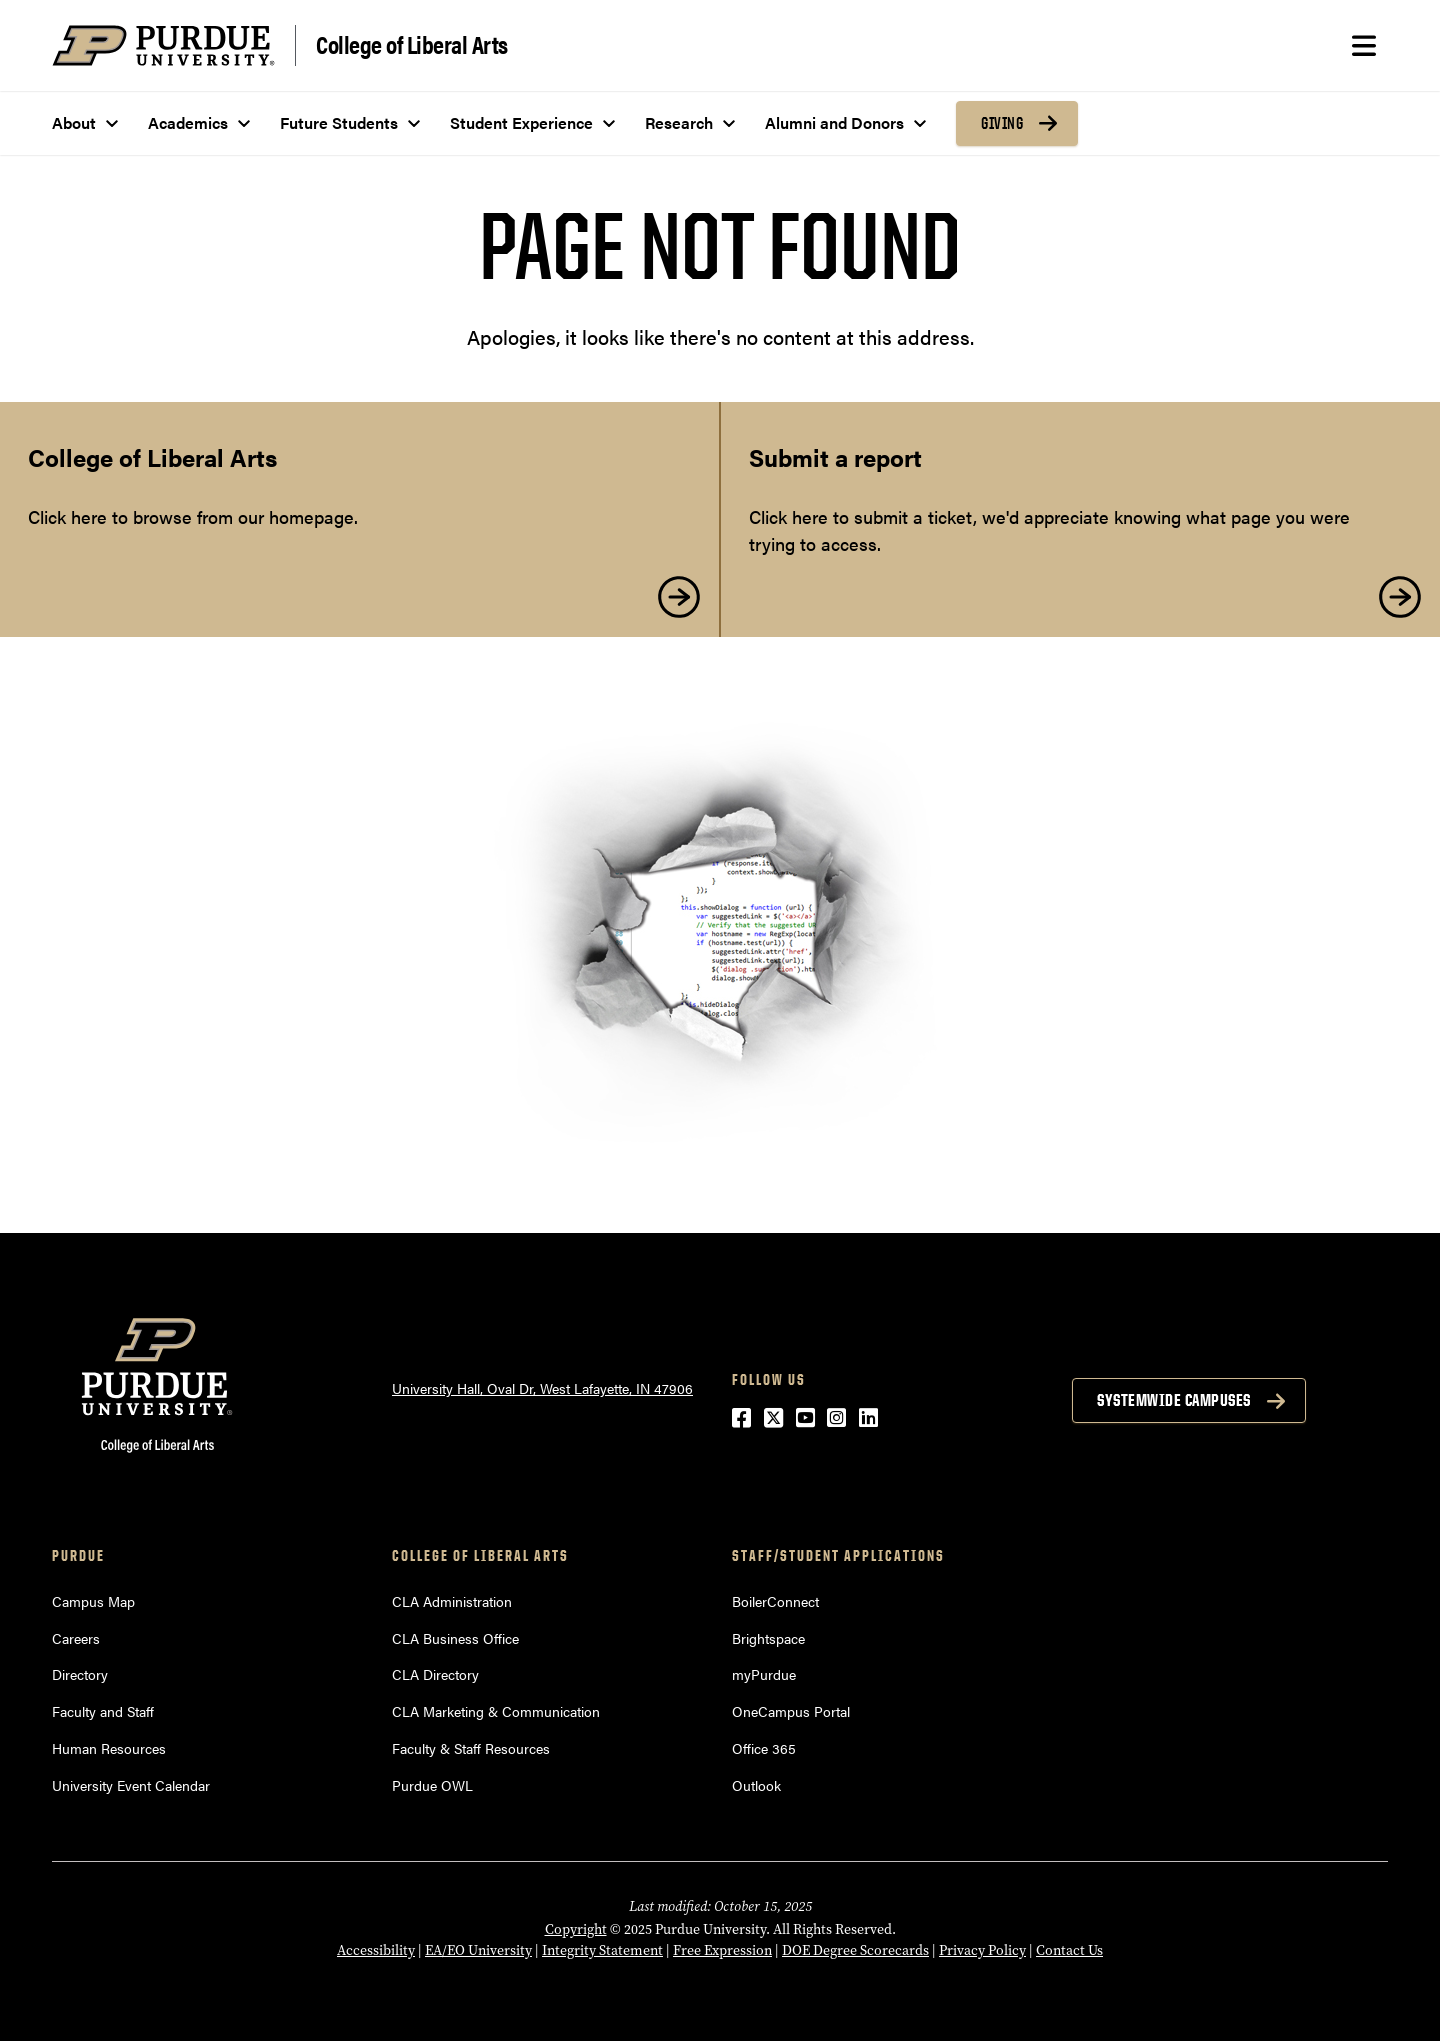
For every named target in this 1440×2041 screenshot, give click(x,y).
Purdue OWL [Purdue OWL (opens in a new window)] (432, 1785)
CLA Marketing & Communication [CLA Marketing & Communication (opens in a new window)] (496, 1711)
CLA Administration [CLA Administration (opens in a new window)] (452, 1601)
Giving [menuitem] (1002, 123)
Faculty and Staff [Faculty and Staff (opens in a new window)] (103, 1711)
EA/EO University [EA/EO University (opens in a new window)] (478, 1950)
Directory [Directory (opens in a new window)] (80, 1674)
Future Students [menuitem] (339, 122)
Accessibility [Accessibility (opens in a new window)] (376, 1950)
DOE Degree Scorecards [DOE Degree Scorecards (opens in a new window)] (855, 1950)
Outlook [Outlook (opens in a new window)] (756, 1785)
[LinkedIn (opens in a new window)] (868, 1416)
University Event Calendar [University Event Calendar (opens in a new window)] (131, 1785)
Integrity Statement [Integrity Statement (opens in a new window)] (602, 1950)
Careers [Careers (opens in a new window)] (76, 1638)
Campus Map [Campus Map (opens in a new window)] (93, 1601)
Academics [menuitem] (188, 122)
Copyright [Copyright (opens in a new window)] (576, 1929)
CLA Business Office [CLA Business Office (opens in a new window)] (455, 1638)
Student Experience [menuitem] (521, 122)
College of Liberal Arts (412, 43)
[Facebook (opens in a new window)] (741, 1416)
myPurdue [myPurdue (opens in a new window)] (764, 1674)
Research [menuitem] (679, 122)
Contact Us (1069, 1950)
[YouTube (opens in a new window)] (805, 1416)
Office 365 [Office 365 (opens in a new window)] (764, 1748)
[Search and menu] (1364, 46)
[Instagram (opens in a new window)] (836, 1416)
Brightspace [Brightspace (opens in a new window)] (768, 1638)
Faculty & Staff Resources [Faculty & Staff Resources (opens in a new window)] (471, 1748)
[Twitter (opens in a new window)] (773, 1416)
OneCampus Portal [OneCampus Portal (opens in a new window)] (791, 1711)
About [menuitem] (74, 122)
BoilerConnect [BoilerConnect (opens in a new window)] (775, 1601)
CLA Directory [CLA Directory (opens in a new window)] (435, 1674)
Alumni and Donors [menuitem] (834, 122)
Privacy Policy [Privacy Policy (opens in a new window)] (982, 1950)
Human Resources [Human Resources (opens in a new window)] (109, 1748)
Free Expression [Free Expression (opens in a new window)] (722, 1950)
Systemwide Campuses (1174, 1400)
